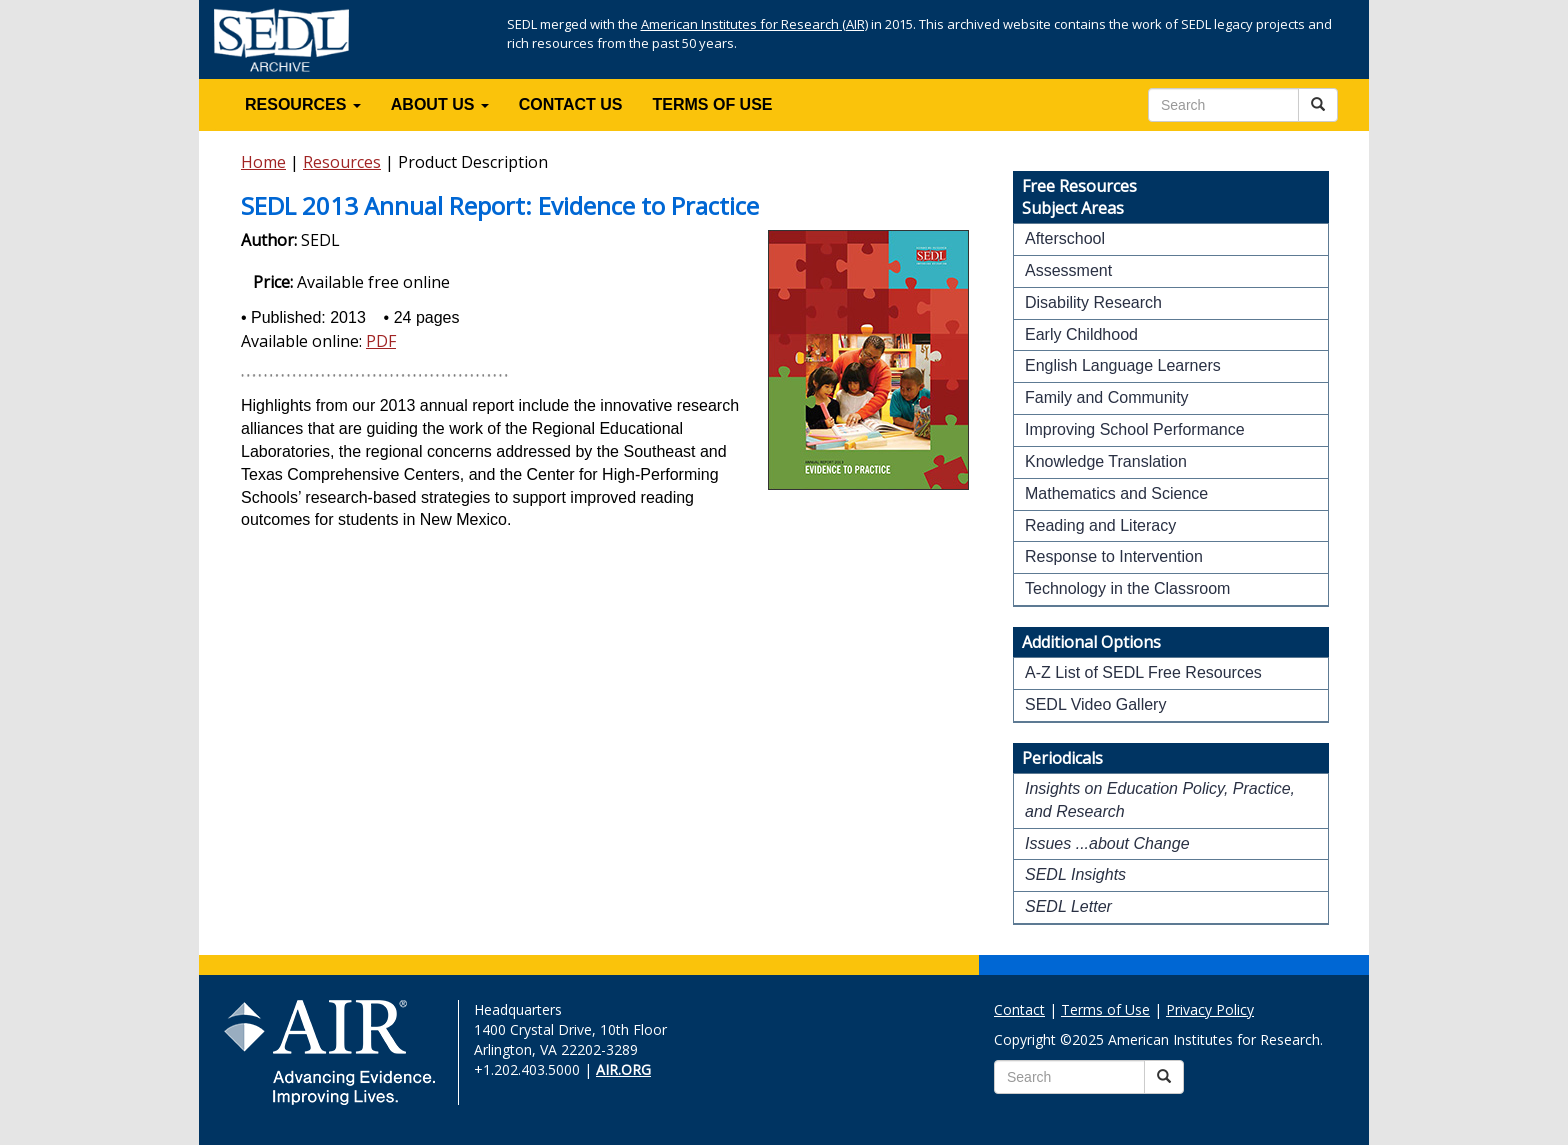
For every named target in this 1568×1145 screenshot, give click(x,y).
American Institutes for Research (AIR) (754, 24)
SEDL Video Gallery (1095, 704)
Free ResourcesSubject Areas (1079, 197)
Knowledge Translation (1106, 461)
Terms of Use (1105, 1009)
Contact (1019, 1009)
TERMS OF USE (713, 104)
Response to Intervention (1114, 556)
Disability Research (1093, 302)
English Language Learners (1123, 365)
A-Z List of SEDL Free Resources (1143, 672)
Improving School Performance (1135, 429)
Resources (342, 162)
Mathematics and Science (1116, 493)
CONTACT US (571, 104)
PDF (381, 341)
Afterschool (1065, 238)
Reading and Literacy (1100, 525)
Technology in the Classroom (1127, 588)
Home (263, 162)
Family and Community (1107, 397)
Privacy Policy (1210, 1009)
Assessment (1068, 270)
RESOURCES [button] (303, 104)
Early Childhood (1081, 334)
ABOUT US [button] (440, 104)
